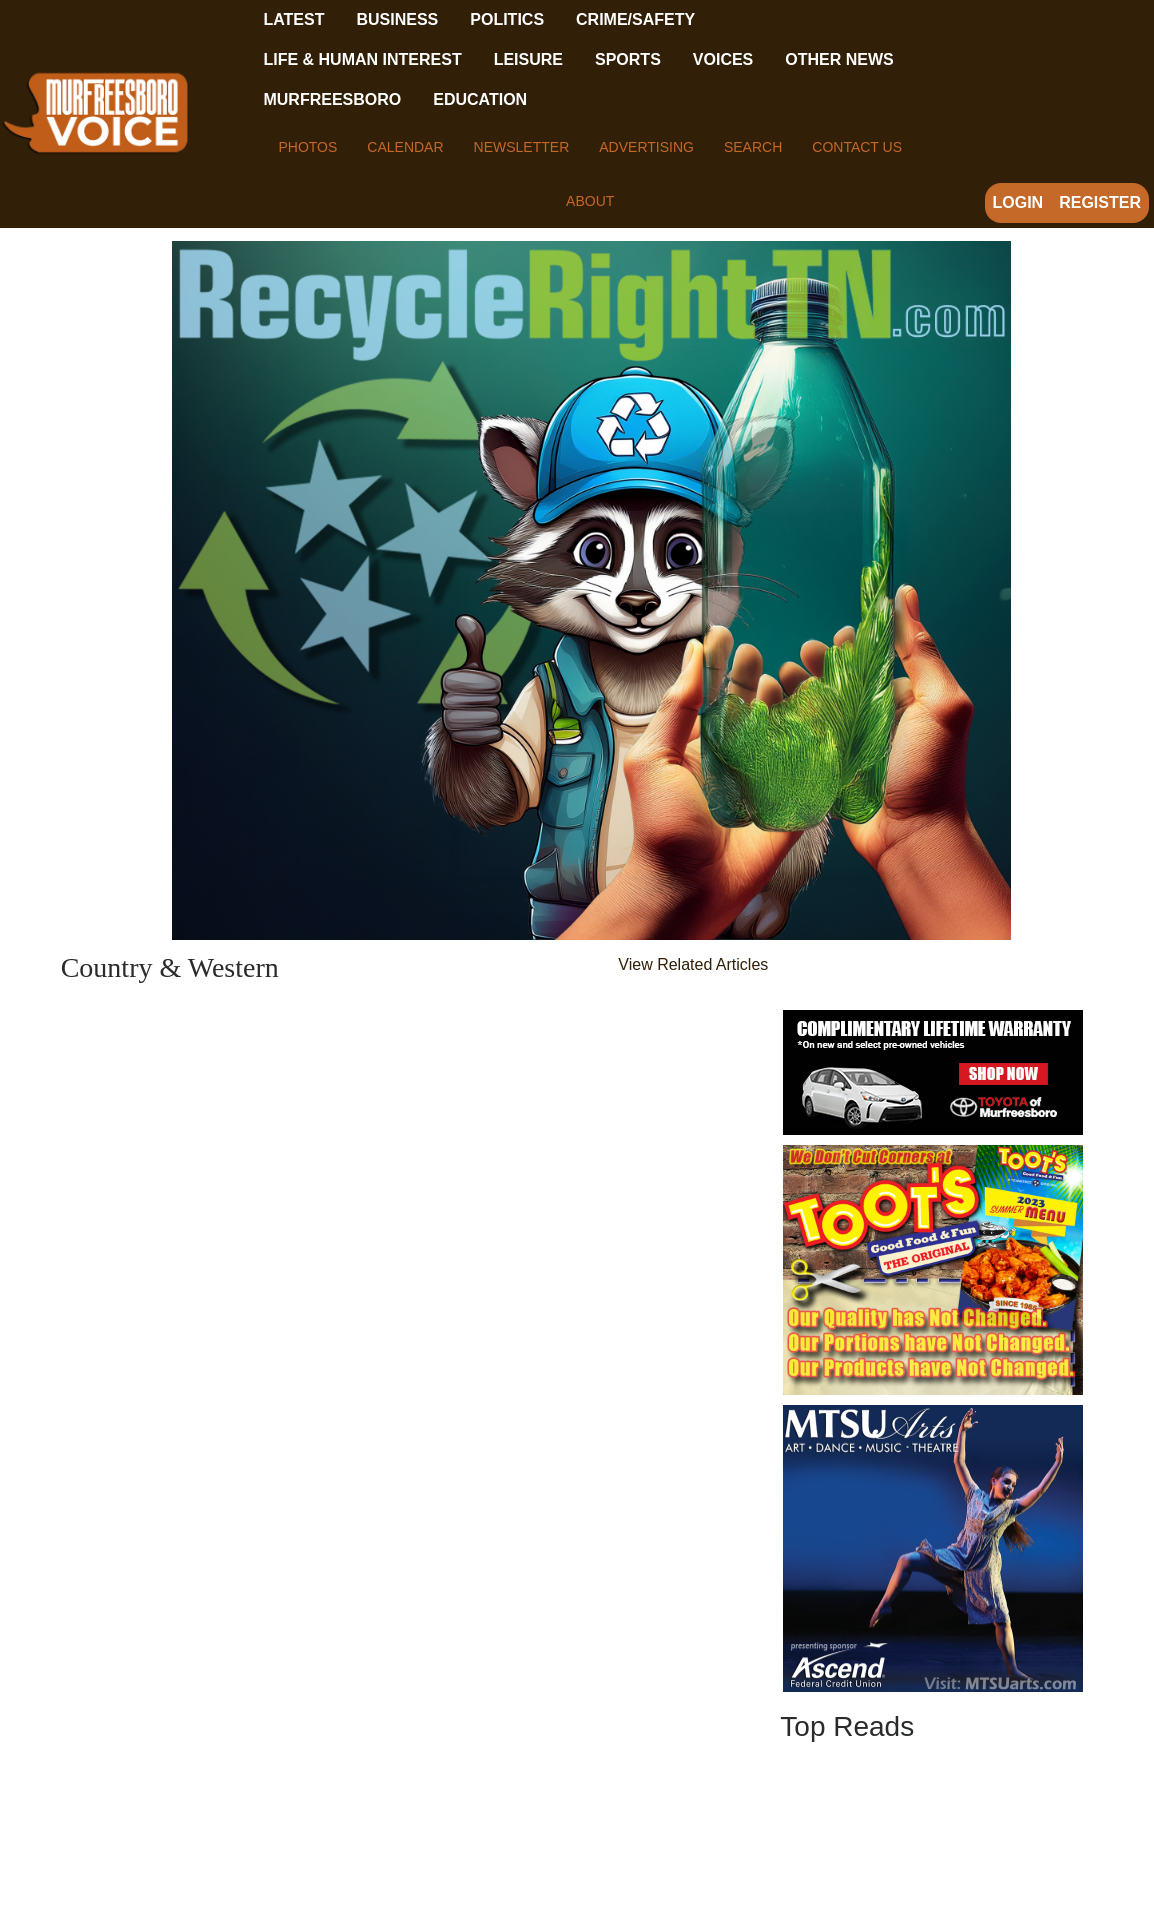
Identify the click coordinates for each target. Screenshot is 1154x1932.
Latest (293, 19)
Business (397, 19)
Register (1100, 202)
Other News (839, 59)
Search (753, 147)
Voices (723, 59)
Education (480, 99)
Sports (628, 59)
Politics (507, 19)
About (590, 201)
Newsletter (522, 147)
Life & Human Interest (362, 59)
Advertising (646, 147)
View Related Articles (693, 964)
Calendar (405, 147)
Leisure (528, 59)
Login (1018, 202)
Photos (307, 147)
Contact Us (857, 147)
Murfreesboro (332, 99)
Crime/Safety (635, 19)
